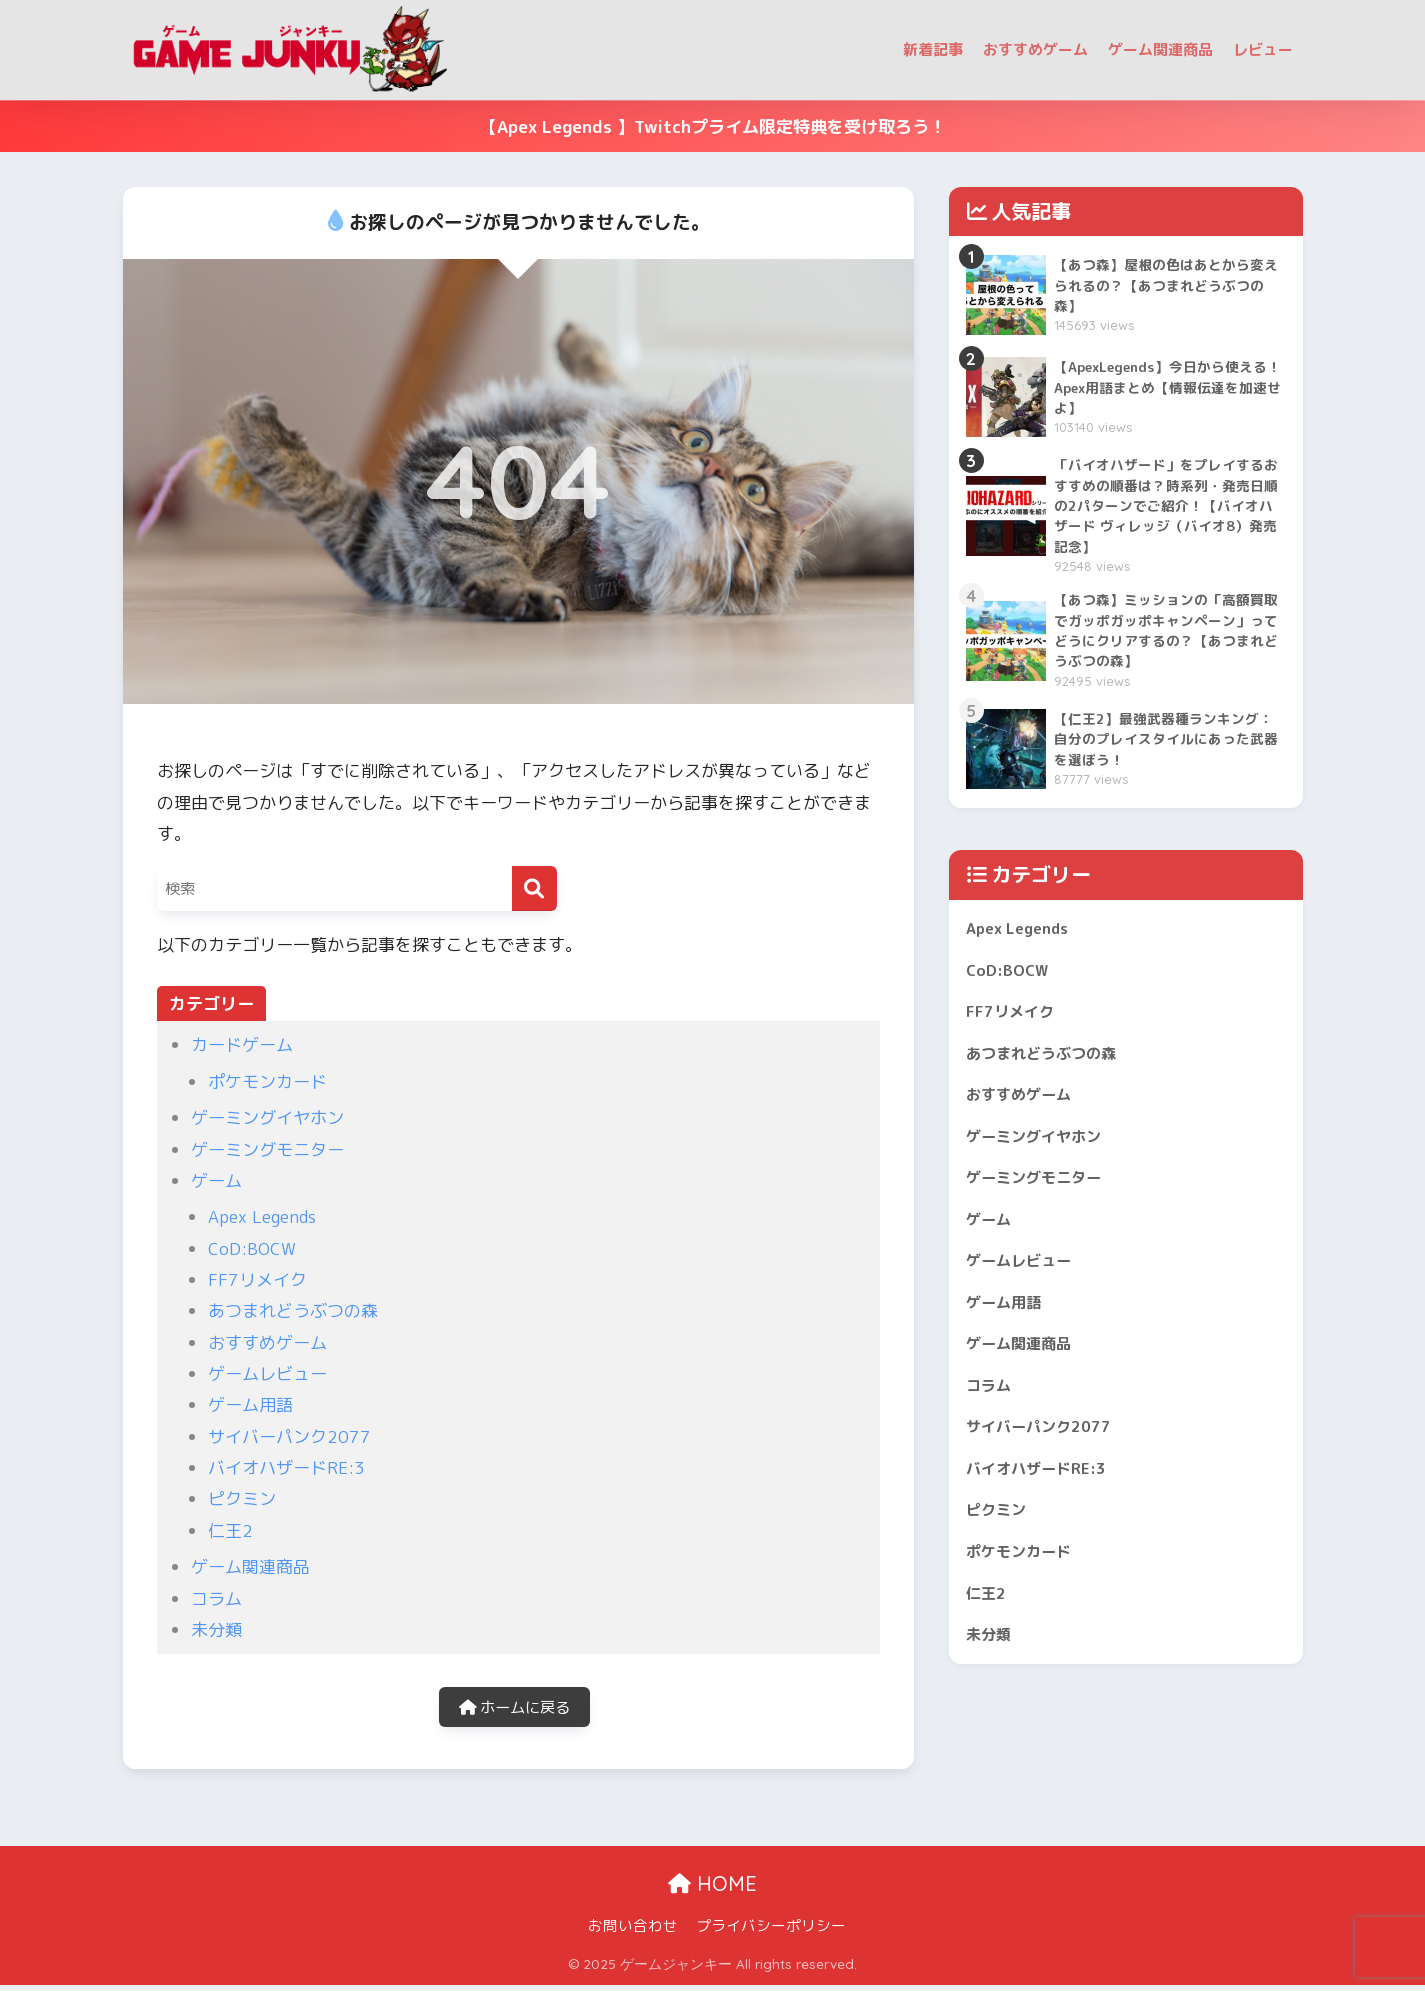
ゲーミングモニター (267, 1149)
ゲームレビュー (267, 1373)
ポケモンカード (267, 1081)
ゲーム (216, 1180)
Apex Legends (262, 1216)
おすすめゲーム (1035, 49)
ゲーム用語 (250, 1404)
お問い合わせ (633, 1932)
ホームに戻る (514, 1710)
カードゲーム (242, 1044)
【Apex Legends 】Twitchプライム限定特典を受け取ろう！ (713, 126)
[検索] (534, 888)
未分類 (216, 1629)
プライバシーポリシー (771, 1932)
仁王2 (230, 1530)
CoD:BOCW (252, 1248)
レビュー (1263, 49)
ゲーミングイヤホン (267, 1117)
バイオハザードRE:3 (286, 1467)
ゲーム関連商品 (1160, 49)
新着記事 (933, 49)
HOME (712, 1890)
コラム (216, 1598)
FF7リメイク (257, 1279)
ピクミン (242, 1498)
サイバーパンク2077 (289, 1436)
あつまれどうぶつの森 (293, 1310)
